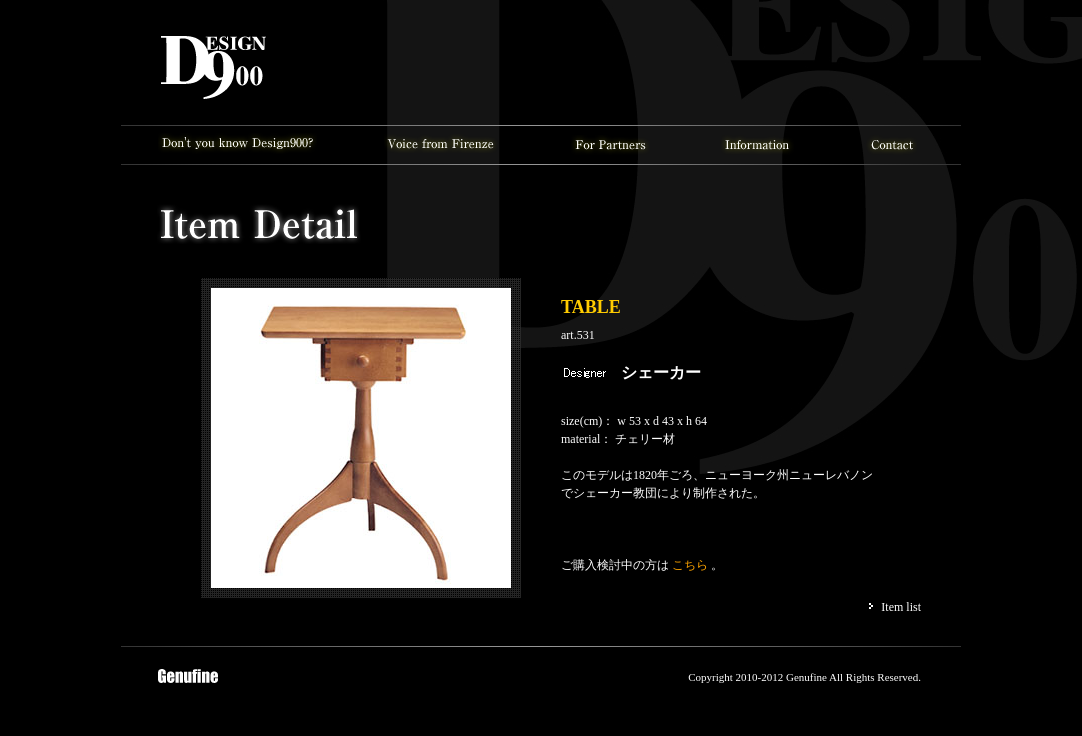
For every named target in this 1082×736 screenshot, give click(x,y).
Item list (901, 607)
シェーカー (661, 372)
